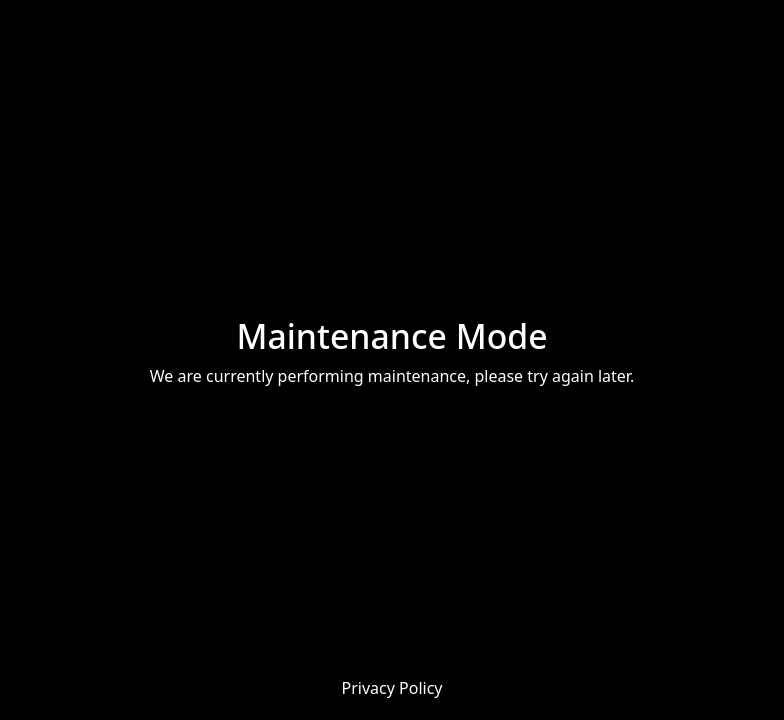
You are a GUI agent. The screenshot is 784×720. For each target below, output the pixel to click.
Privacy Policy (392, 688)
